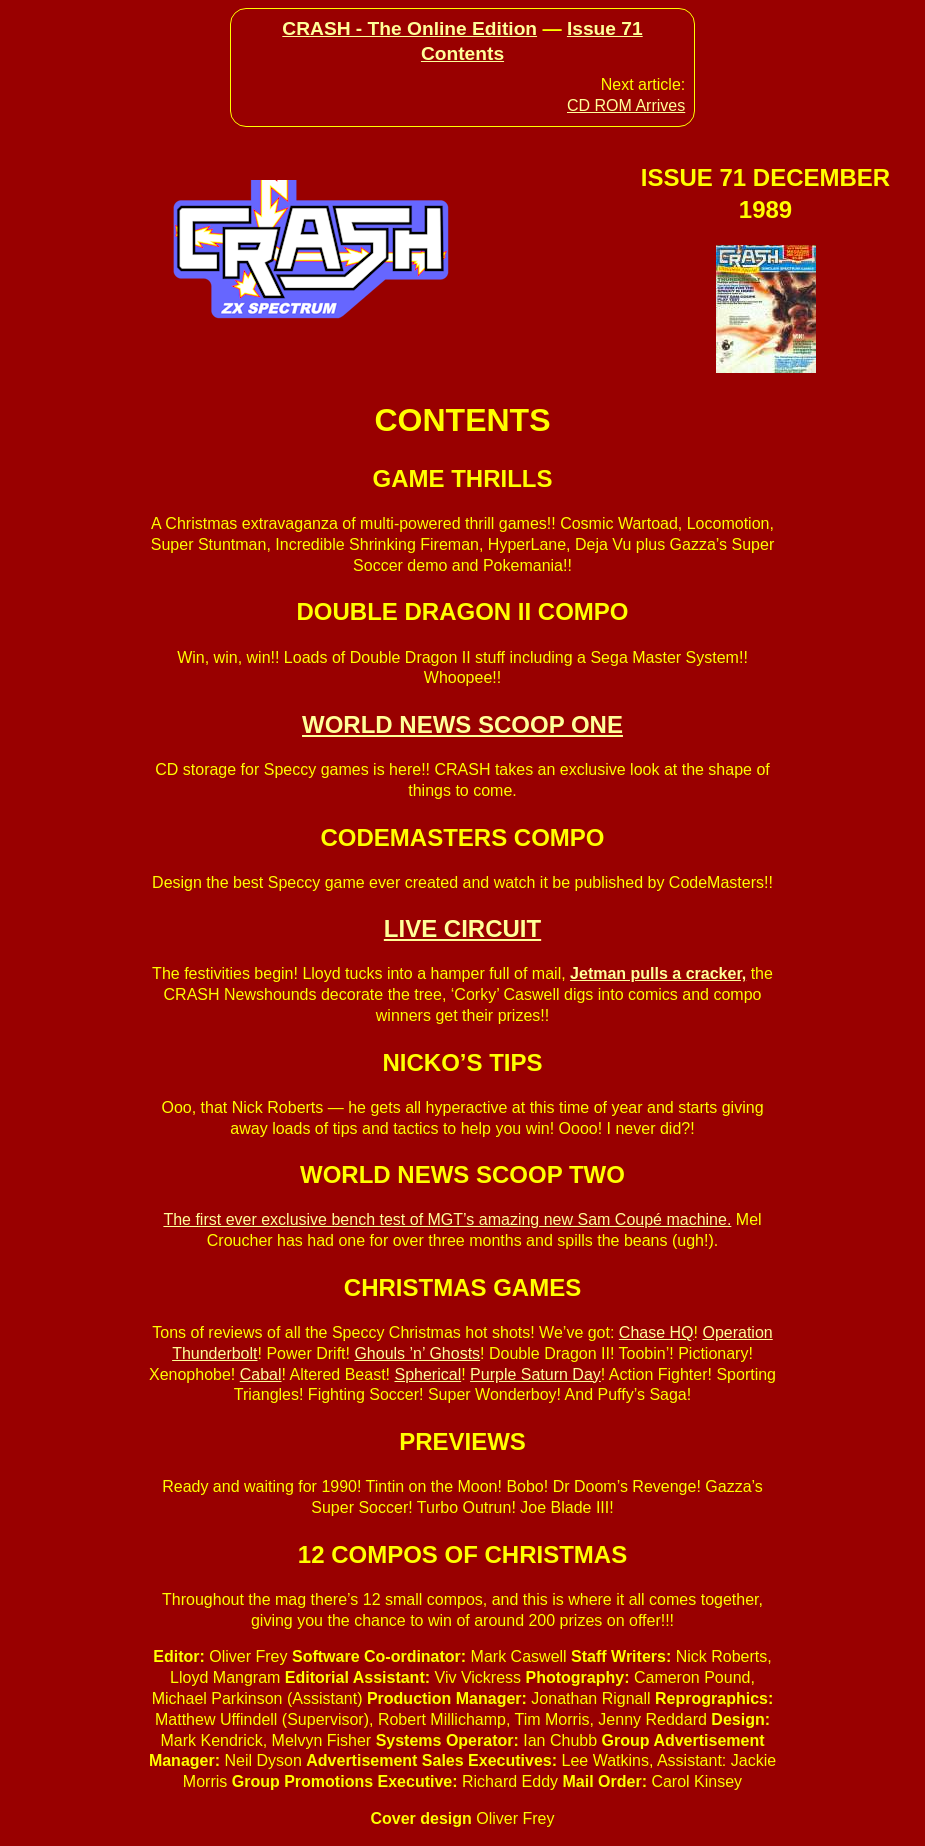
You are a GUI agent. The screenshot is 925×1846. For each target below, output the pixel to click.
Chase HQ (656, 1332)
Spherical (427, 1374)
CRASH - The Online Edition (409, 28)
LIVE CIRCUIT (462, 928)
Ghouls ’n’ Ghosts (417, 1353)
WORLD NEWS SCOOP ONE (462, 724)
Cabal (261, 1374)
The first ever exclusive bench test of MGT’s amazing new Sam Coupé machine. (447, 1219)
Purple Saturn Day (535, 1374)
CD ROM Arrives (626, 105)
